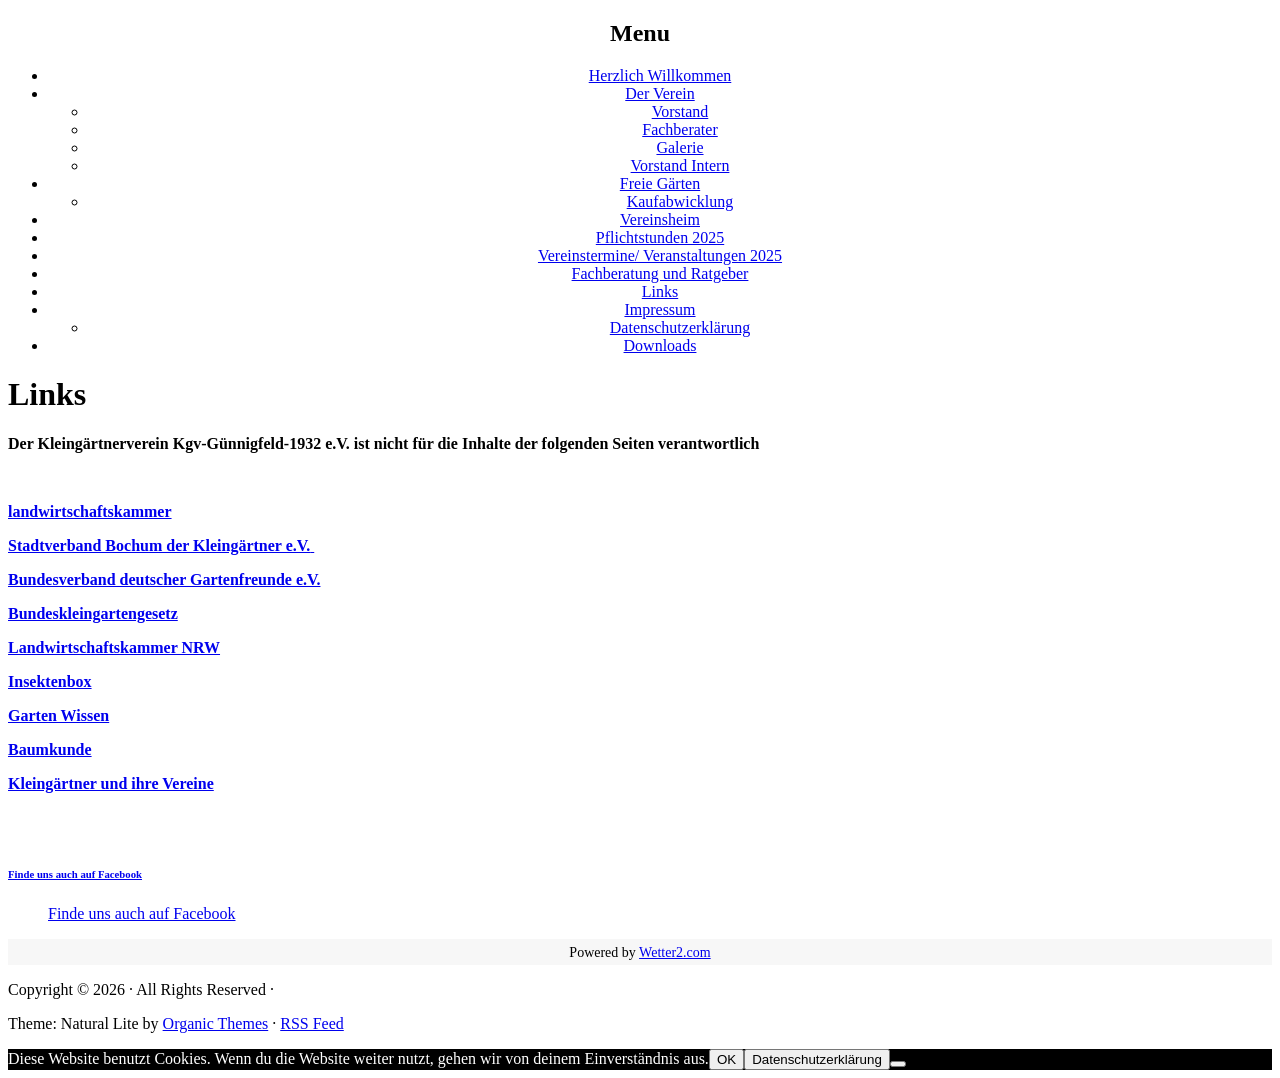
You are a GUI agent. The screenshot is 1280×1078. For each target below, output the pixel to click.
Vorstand (680, 111)
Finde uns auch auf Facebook (75, 874)
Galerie (679, 147)
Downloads (660, 345)
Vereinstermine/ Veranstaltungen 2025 (660, 255)
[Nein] (898, 1064)
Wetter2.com (675, 952)
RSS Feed (312, 1023)
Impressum (659, 309)
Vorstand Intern (680, 165)
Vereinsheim (660, 219)
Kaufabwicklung (680, 201)
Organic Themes (216, 1023)
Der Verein (659, 93)
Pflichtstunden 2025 (660, 237)
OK (726, 1059)
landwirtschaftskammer (90, 511)
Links (660, 291)
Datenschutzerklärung (680, 327)
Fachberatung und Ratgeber (660, 273)
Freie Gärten (660, 183)
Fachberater (680, 129)
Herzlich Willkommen (660, 75)
